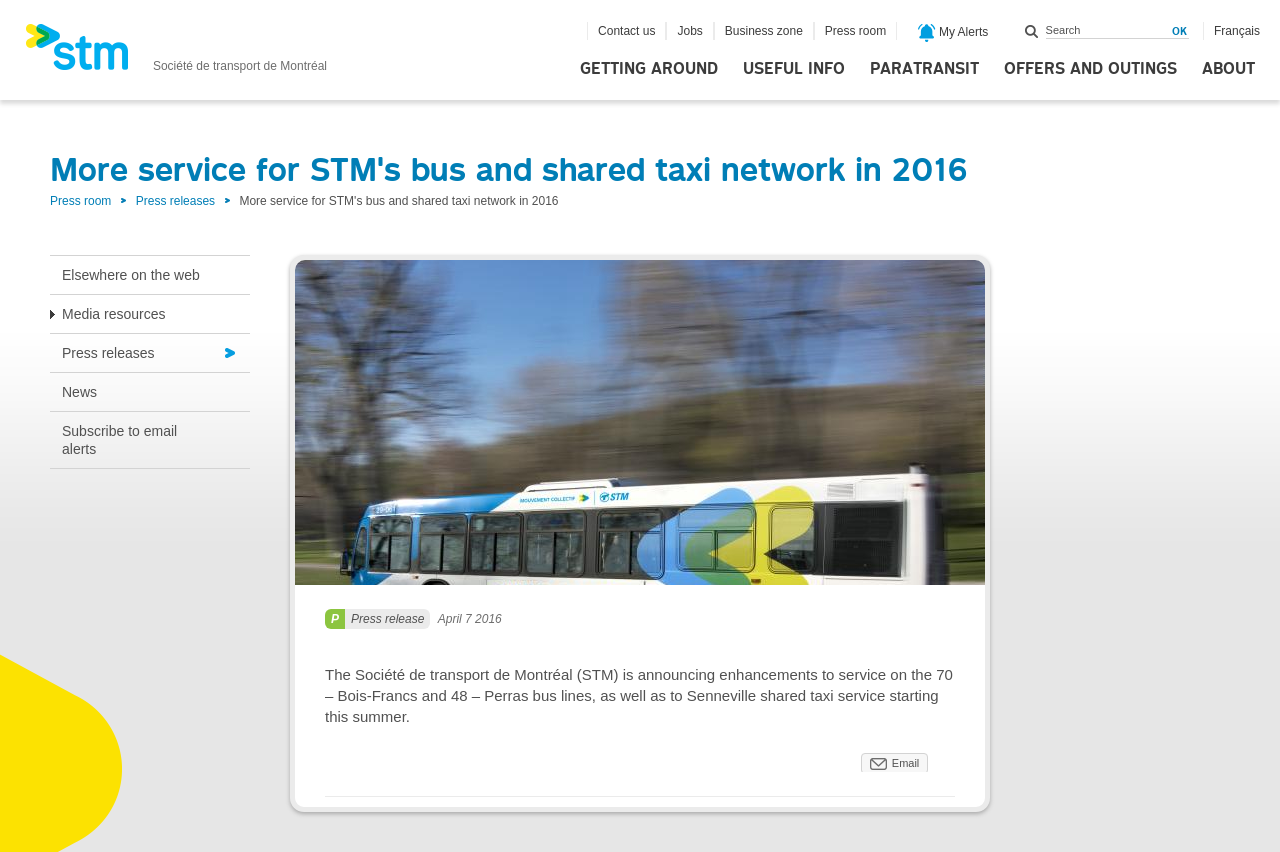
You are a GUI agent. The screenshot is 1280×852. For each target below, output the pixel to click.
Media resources (114, 314)
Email (906, 763)
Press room (855, 31)
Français (1237, 31)
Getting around (649, 69)
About (1228, 69)
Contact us (626, 31)
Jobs (689, 31)
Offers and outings (1090, 69)
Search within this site (1032, 31)
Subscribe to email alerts (119, 440)
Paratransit (924, 69)
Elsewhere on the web (131, 275)
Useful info (794, 69)
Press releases (175, 201)
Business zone (764, 31)
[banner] (176, 53)
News (79, 392)
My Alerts (953, 33)
